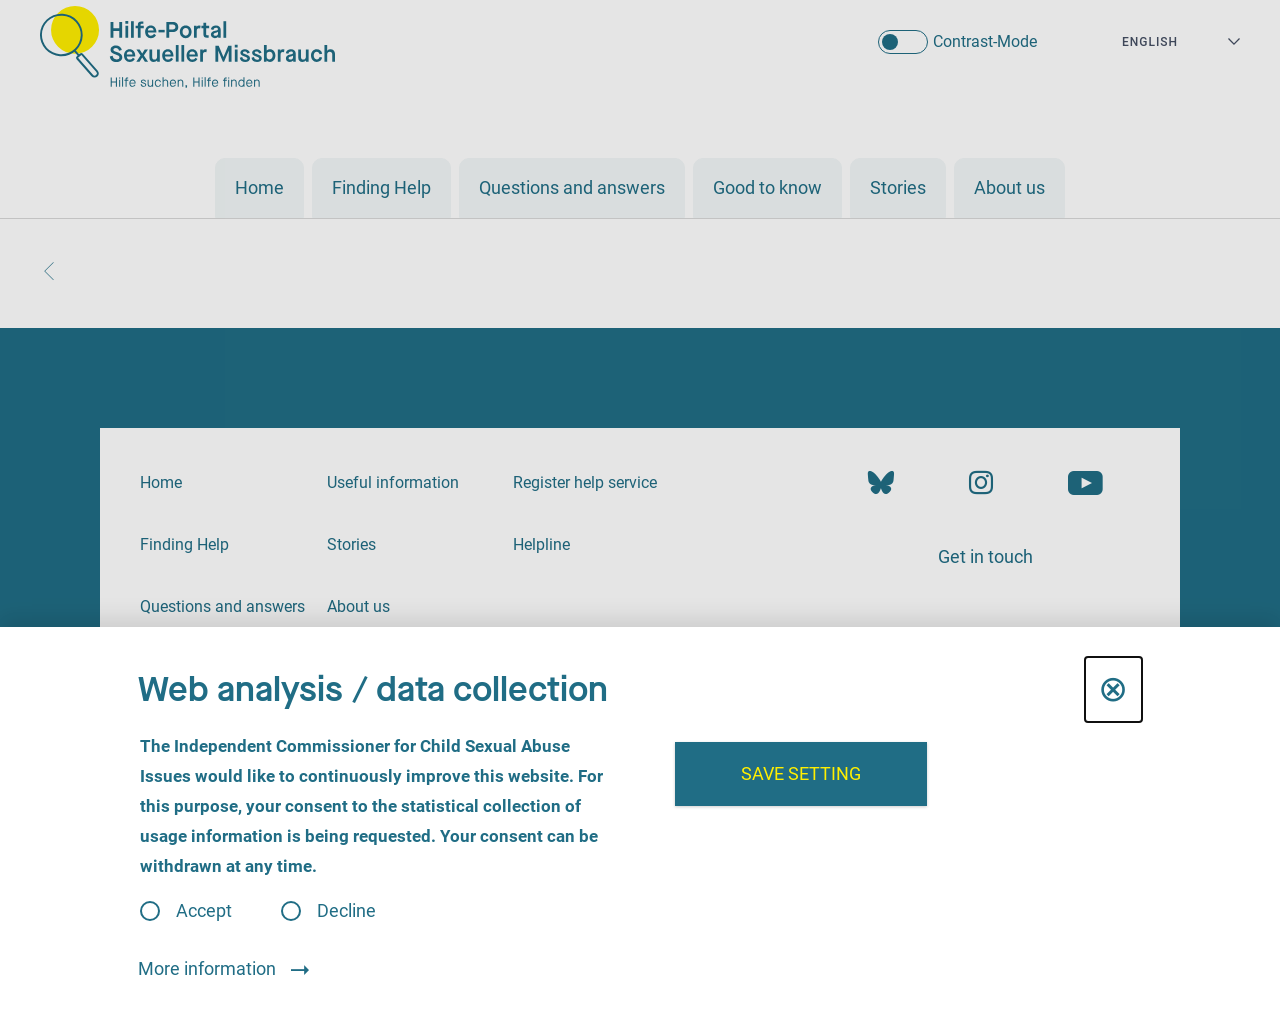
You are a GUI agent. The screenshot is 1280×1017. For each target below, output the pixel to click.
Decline (346, 911)
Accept (204, 911)
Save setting (801, 773)
